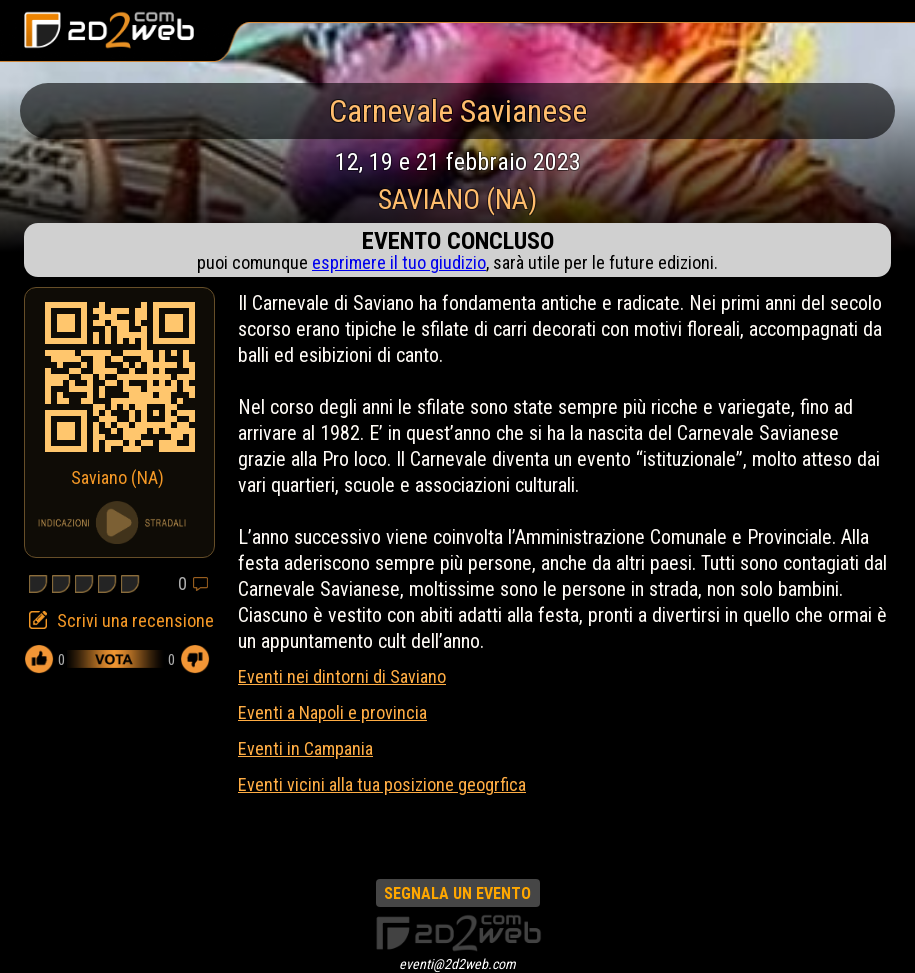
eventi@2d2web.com (457, 964)
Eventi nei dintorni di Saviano (342, 676)
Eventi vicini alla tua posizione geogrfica (382, 784)
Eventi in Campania (305, 748)
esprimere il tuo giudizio (399, 262)
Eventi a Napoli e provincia (332, 712)
